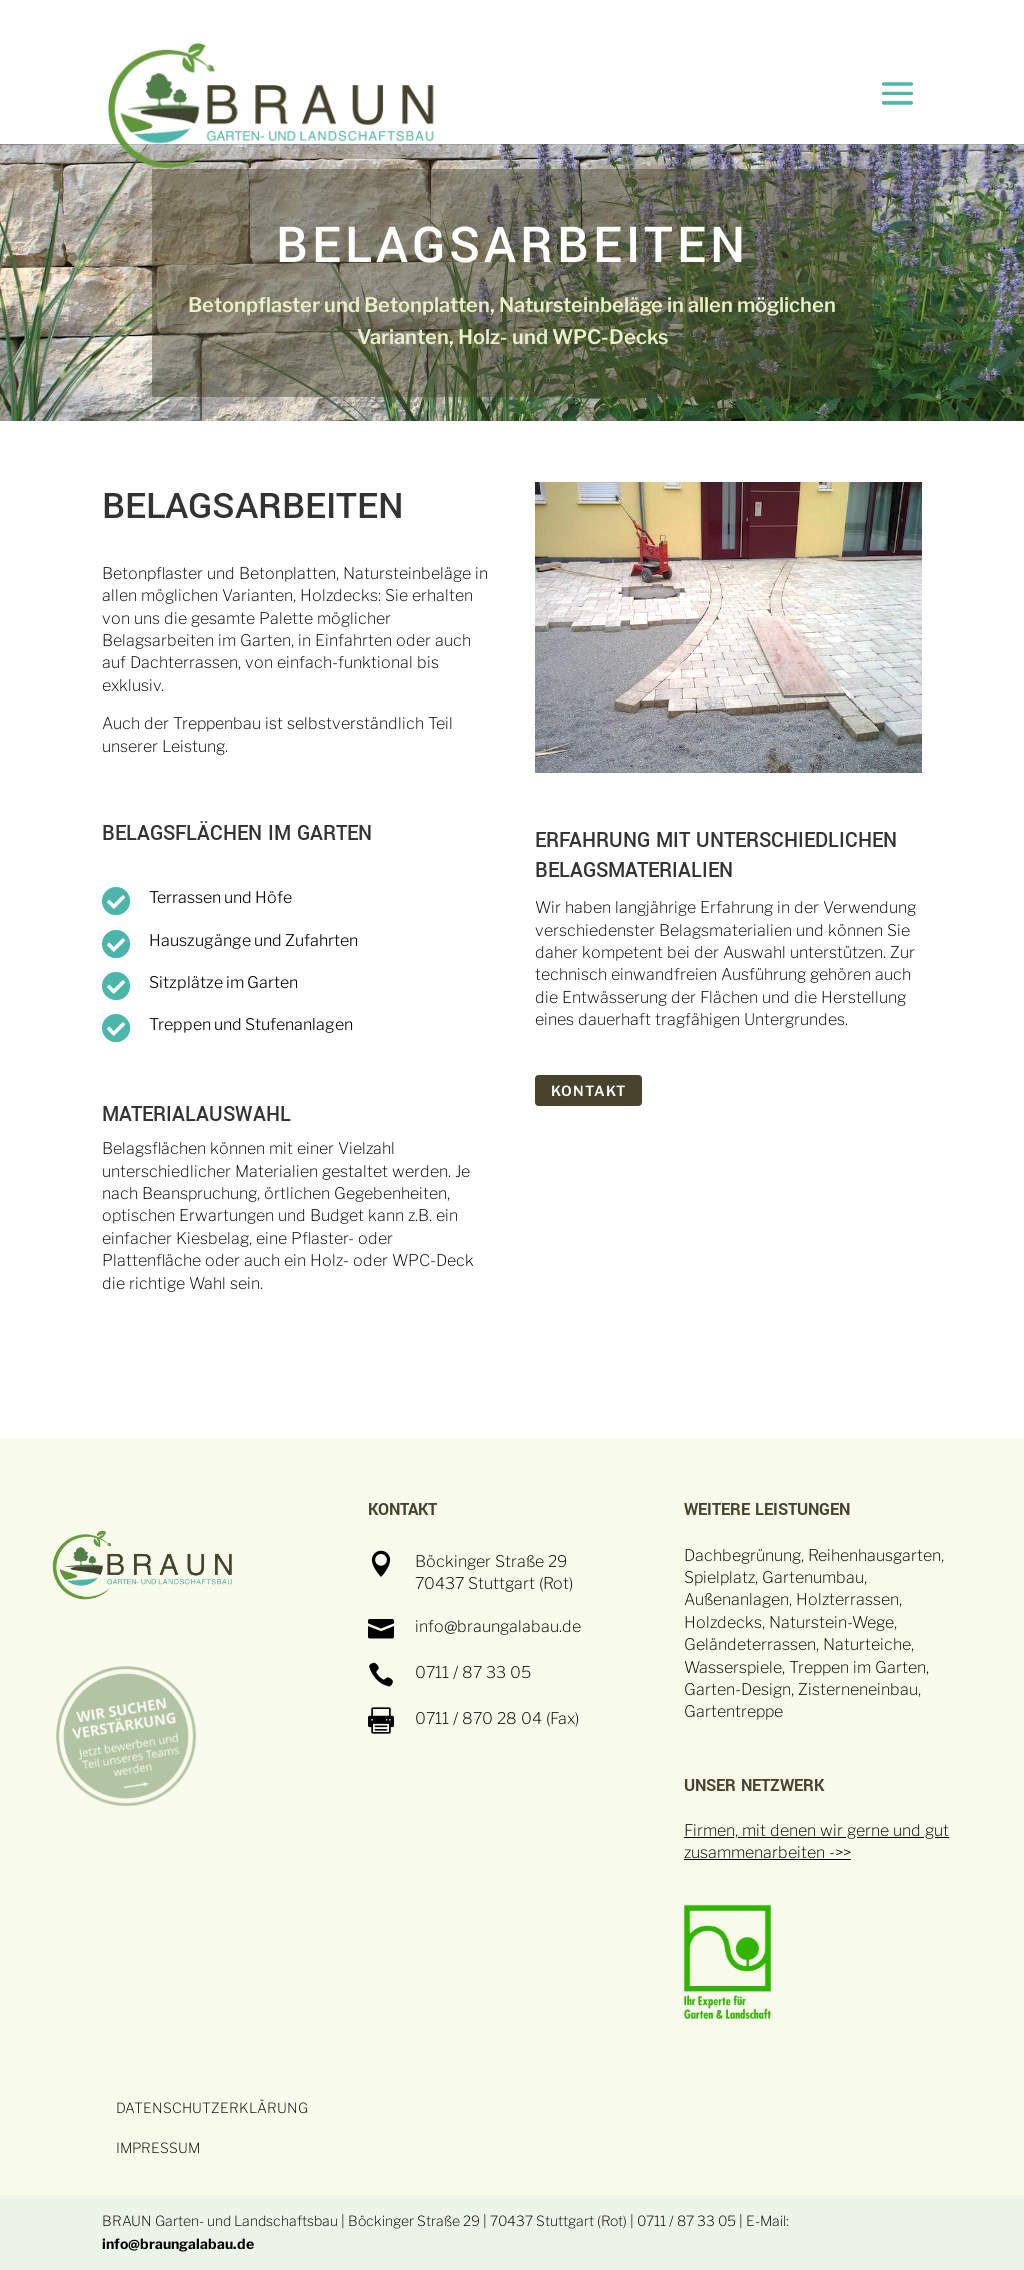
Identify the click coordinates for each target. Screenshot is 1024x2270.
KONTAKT (588, 1090)
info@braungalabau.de (178, 2243)
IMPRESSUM (158, 2147)
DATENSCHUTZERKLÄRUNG (212, 2107)
